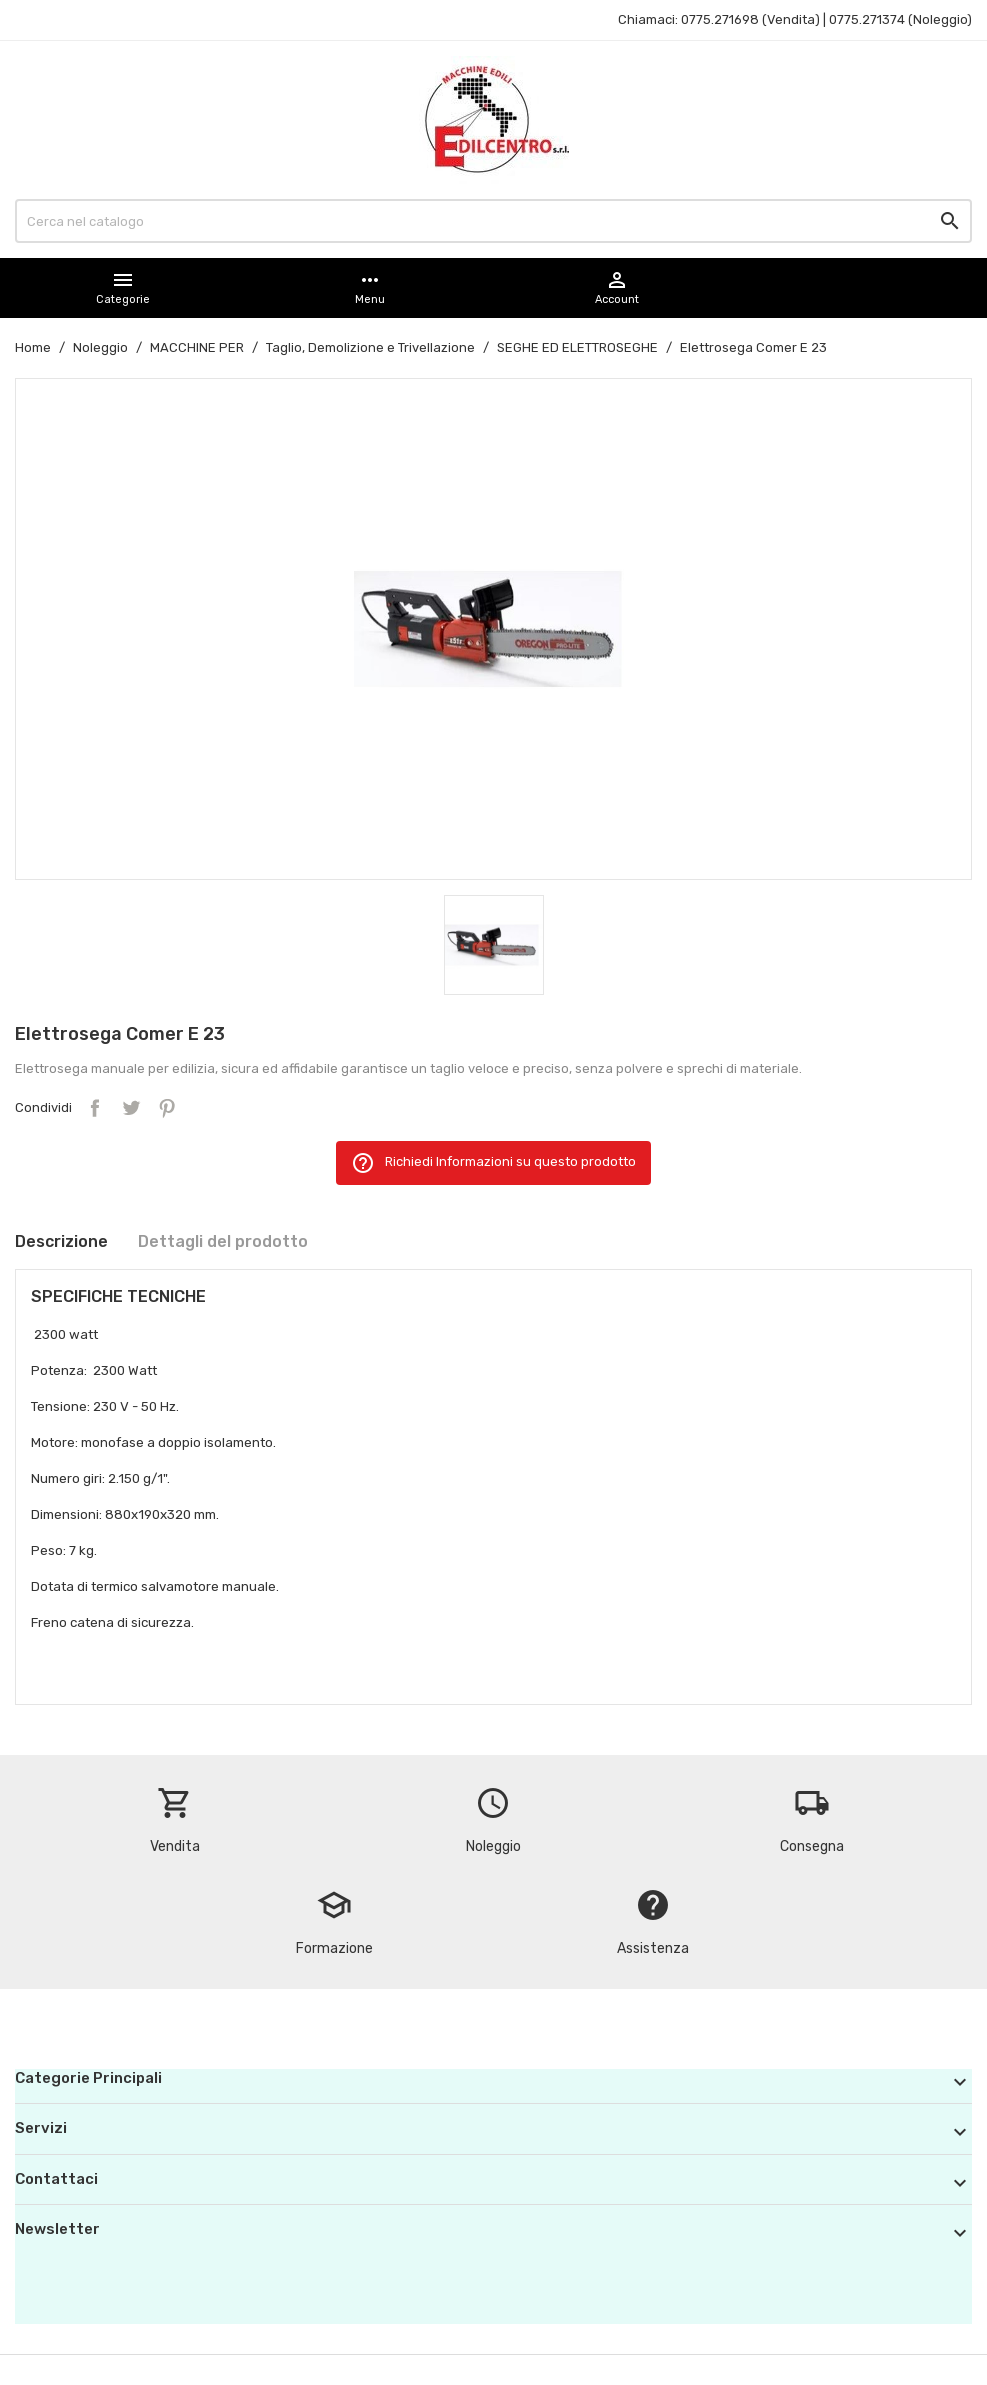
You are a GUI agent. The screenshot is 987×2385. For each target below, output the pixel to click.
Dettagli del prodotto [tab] (223, 1241)
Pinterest (167, 1108)
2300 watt (67, 1334)
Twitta (131, 1108)
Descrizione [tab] (61, 1241)
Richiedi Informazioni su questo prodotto (493, 1163)
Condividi (95, 1108)
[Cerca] (493, 221)
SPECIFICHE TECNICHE (118, 1296)
